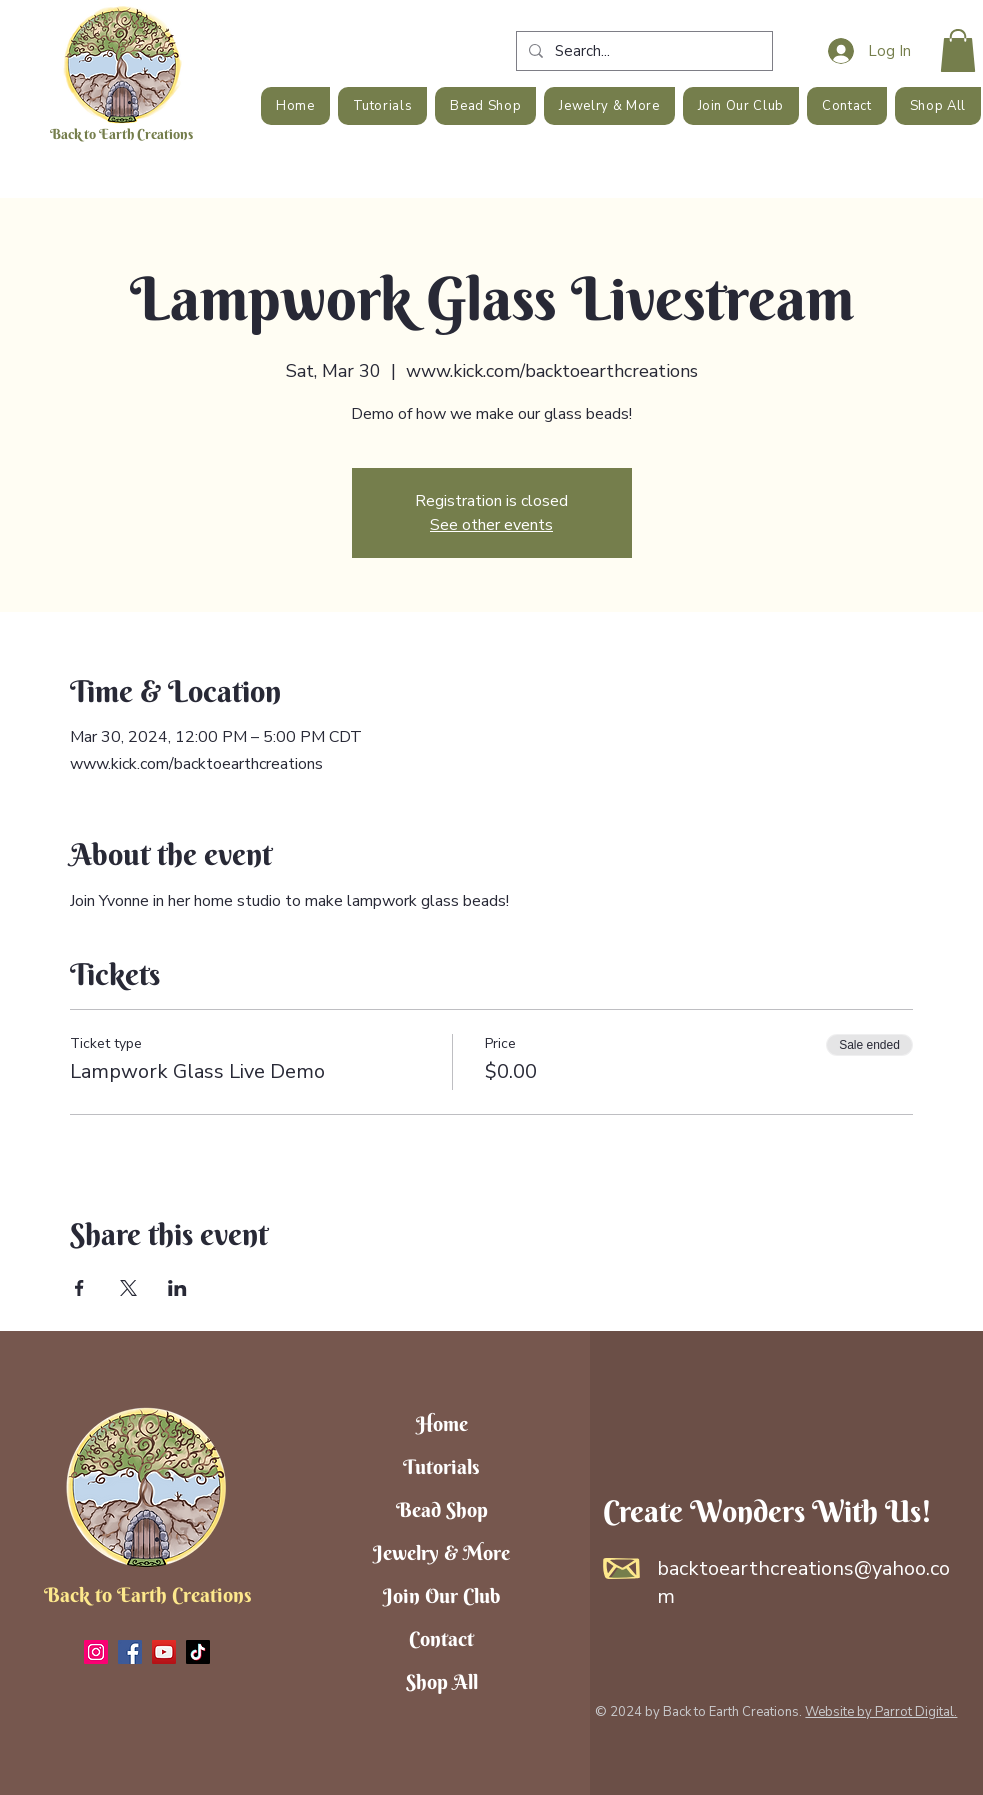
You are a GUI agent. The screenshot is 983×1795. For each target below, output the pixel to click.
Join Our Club (441, 1595)
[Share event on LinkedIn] (177, 1288)
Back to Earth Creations (121, 134)
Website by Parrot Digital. (881, 1712)
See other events (491, 525)
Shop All (442, 1681)
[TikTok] (198, 1652)
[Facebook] (130, 1652)
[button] (958, 50)
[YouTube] (164, 1652)
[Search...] (642, 51)
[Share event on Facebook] (79, 1288)
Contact (441, 1638)
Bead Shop (442, 1509)
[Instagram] (96, 1652)
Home (442, 1423)
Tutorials (441, 1466)
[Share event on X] (128, 1288)
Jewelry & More (441, 1552)
